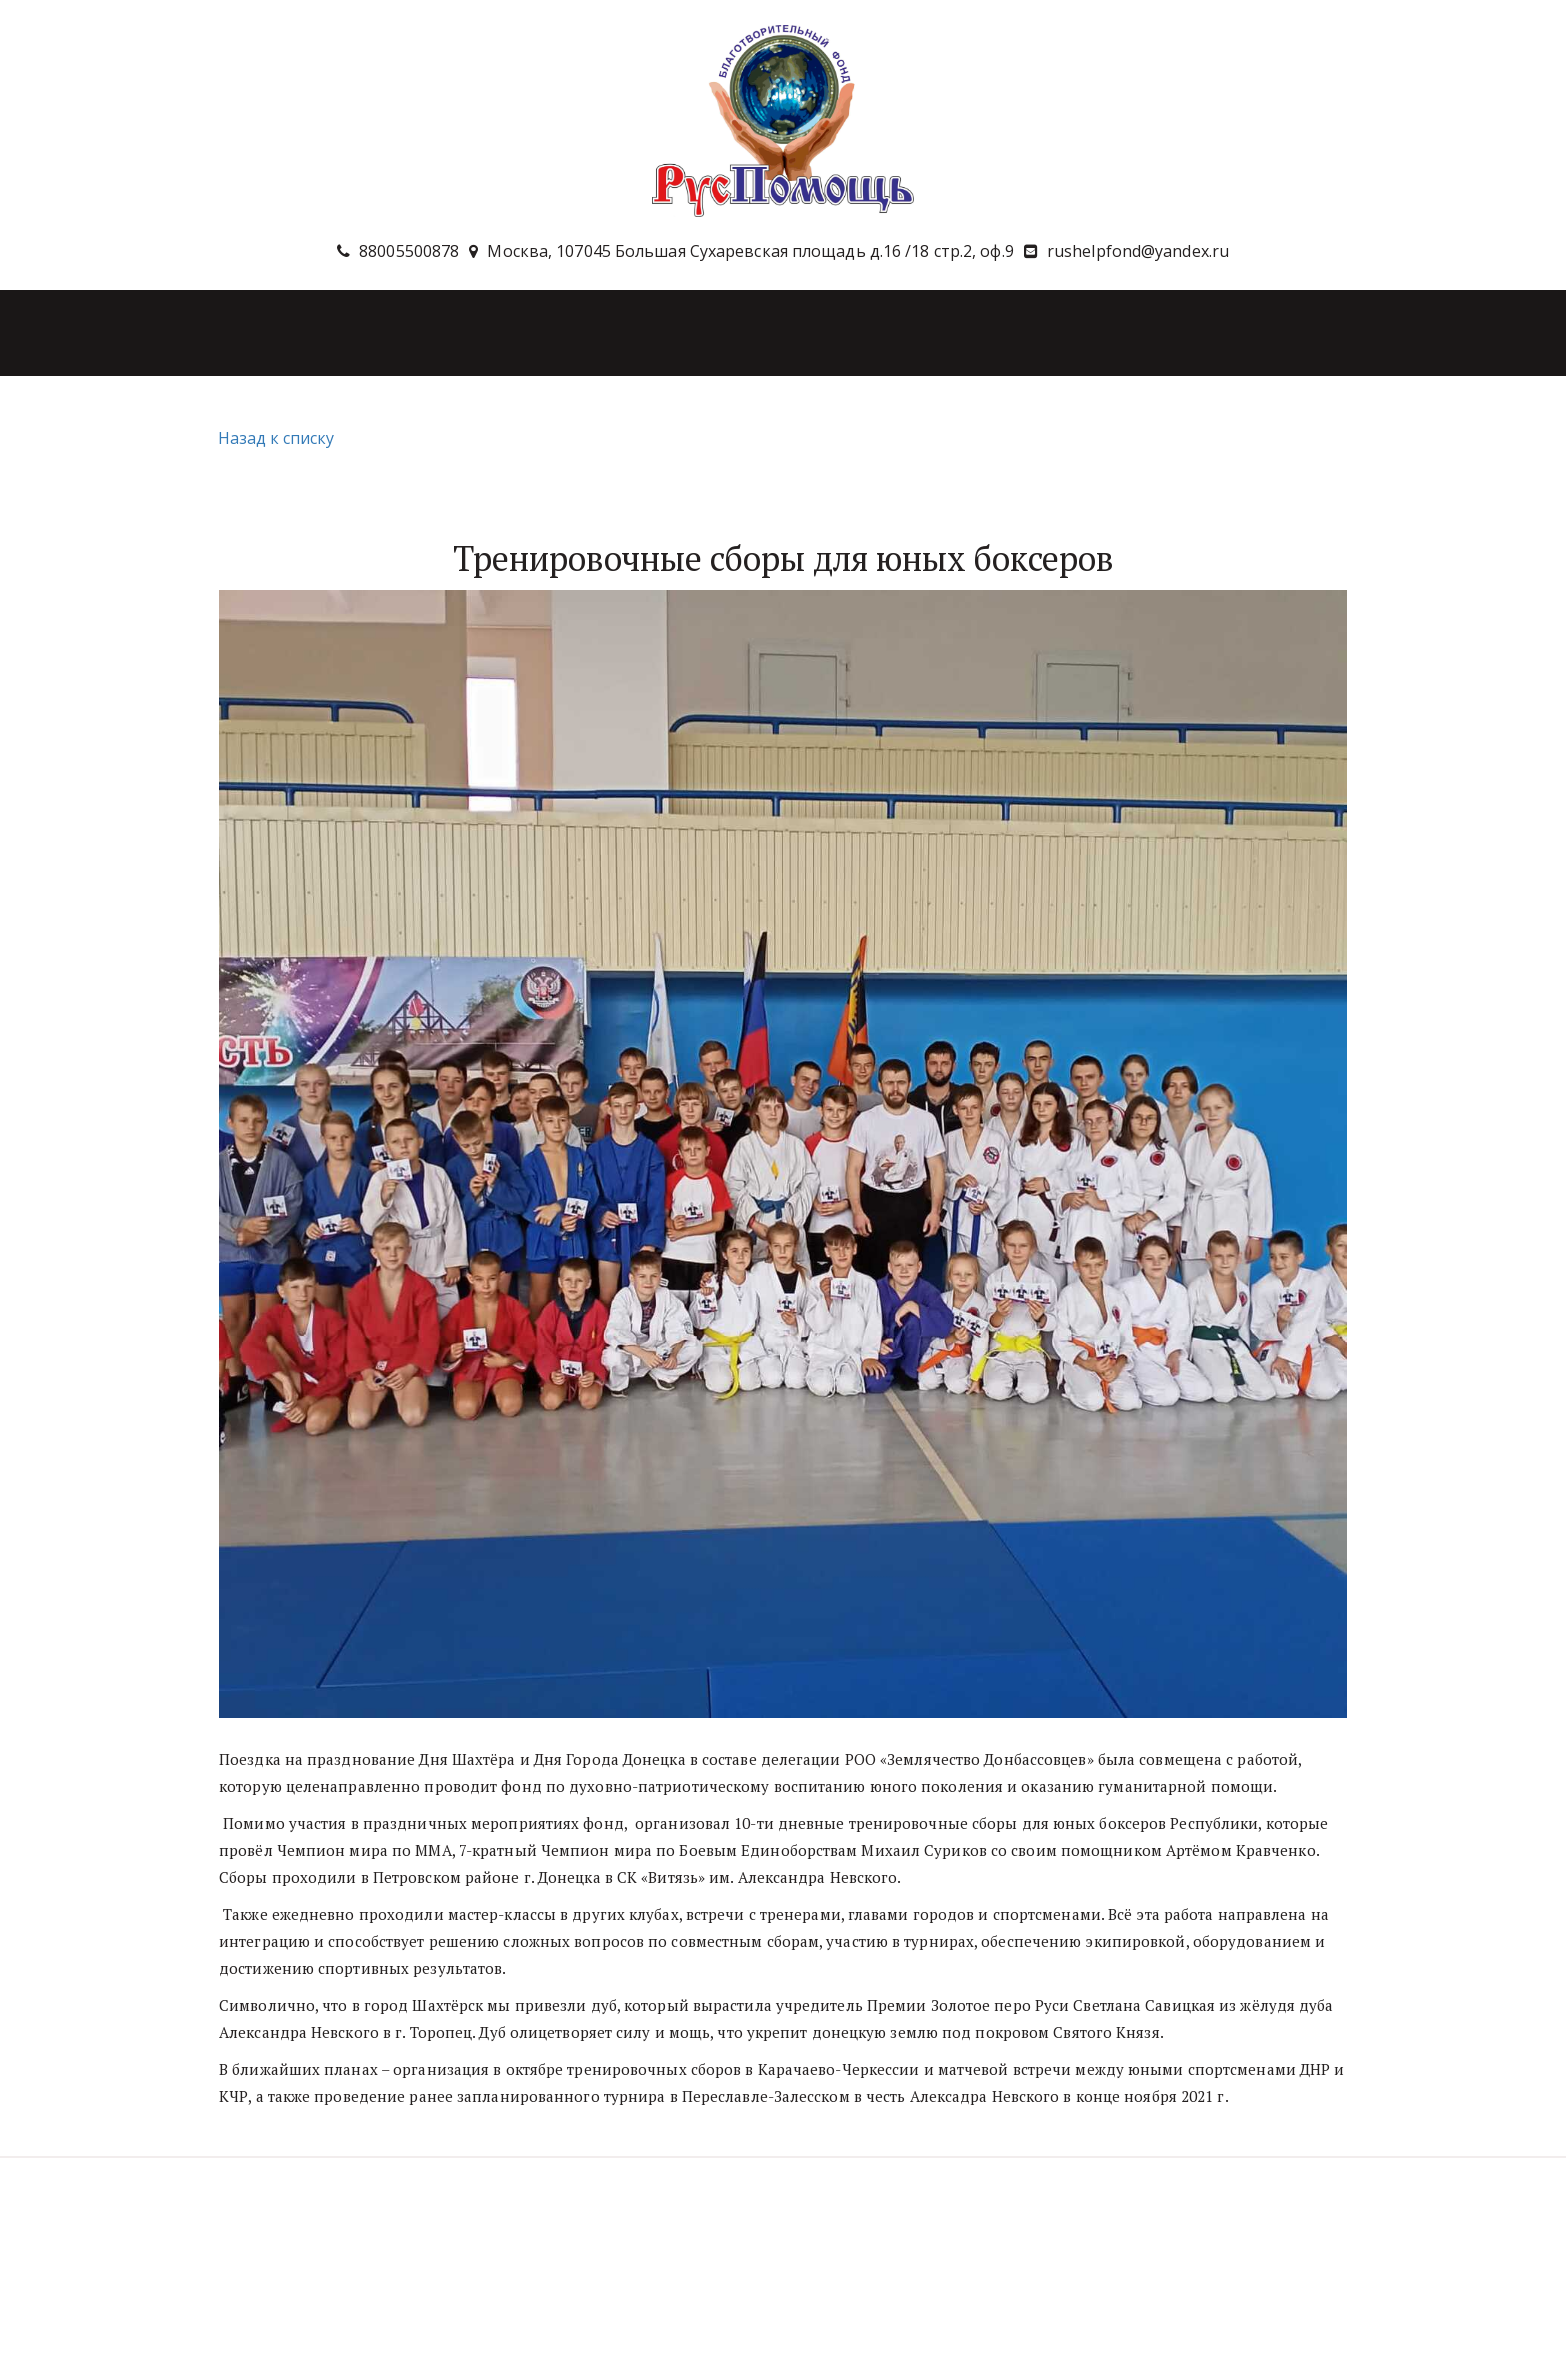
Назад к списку (273, 438)
